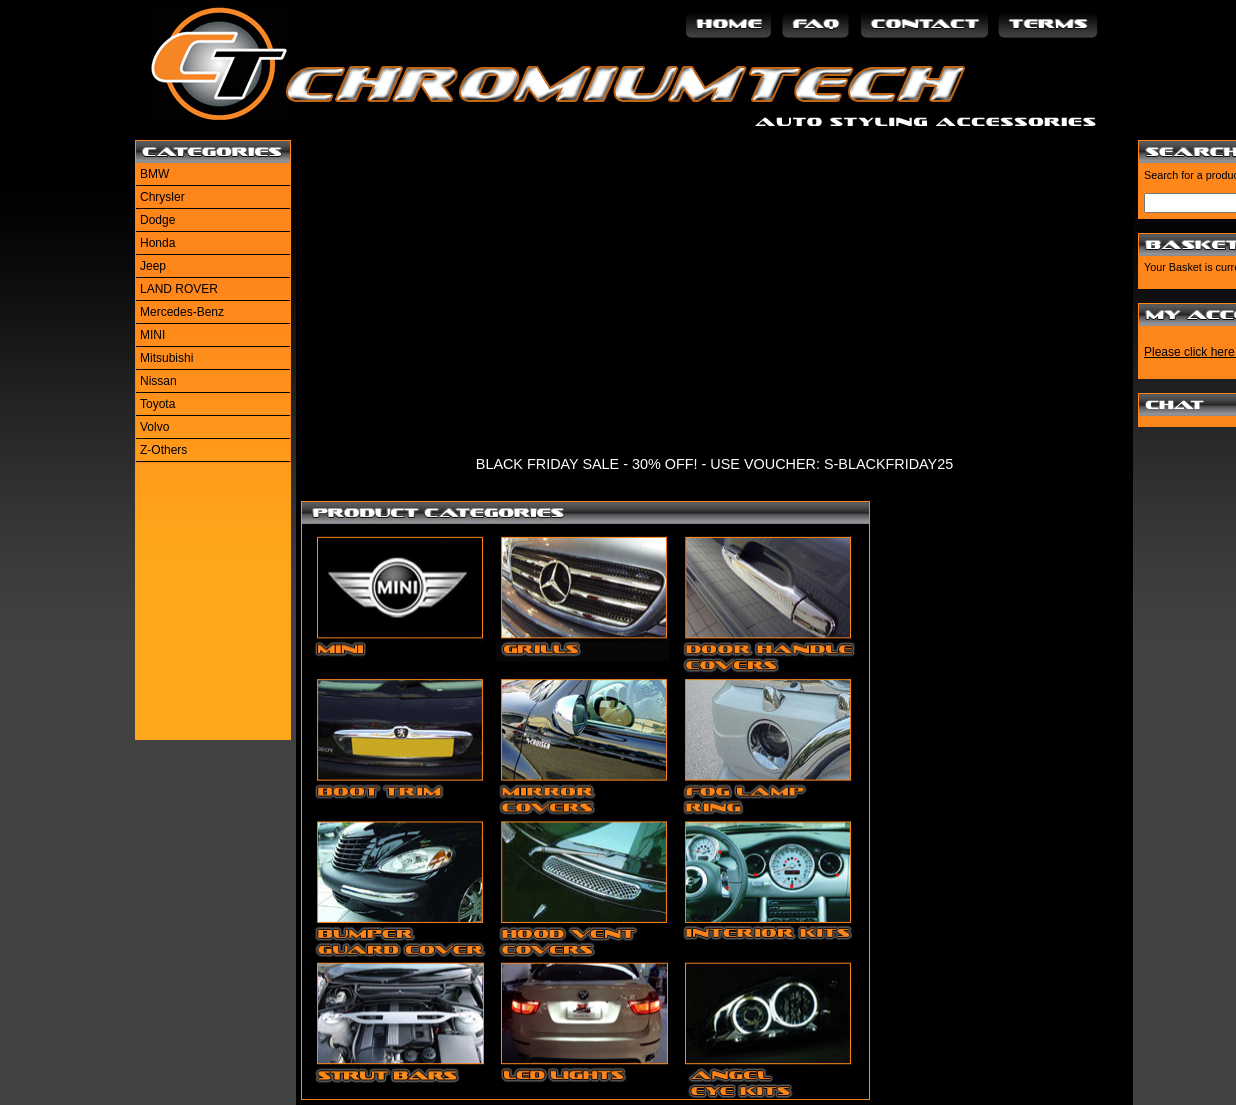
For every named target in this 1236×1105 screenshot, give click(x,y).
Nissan (158, 381)
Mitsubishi (166, 358)
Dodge (157, 220)
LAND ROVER (179, 289)
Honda (157, 243)
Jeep (153, 266)
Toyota (157, 404)
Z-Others (163, 450)
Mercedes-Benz (182, 312)
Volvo (154, 427)
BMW (154, 174)
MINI (152, 335)
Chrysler (162, 197)
